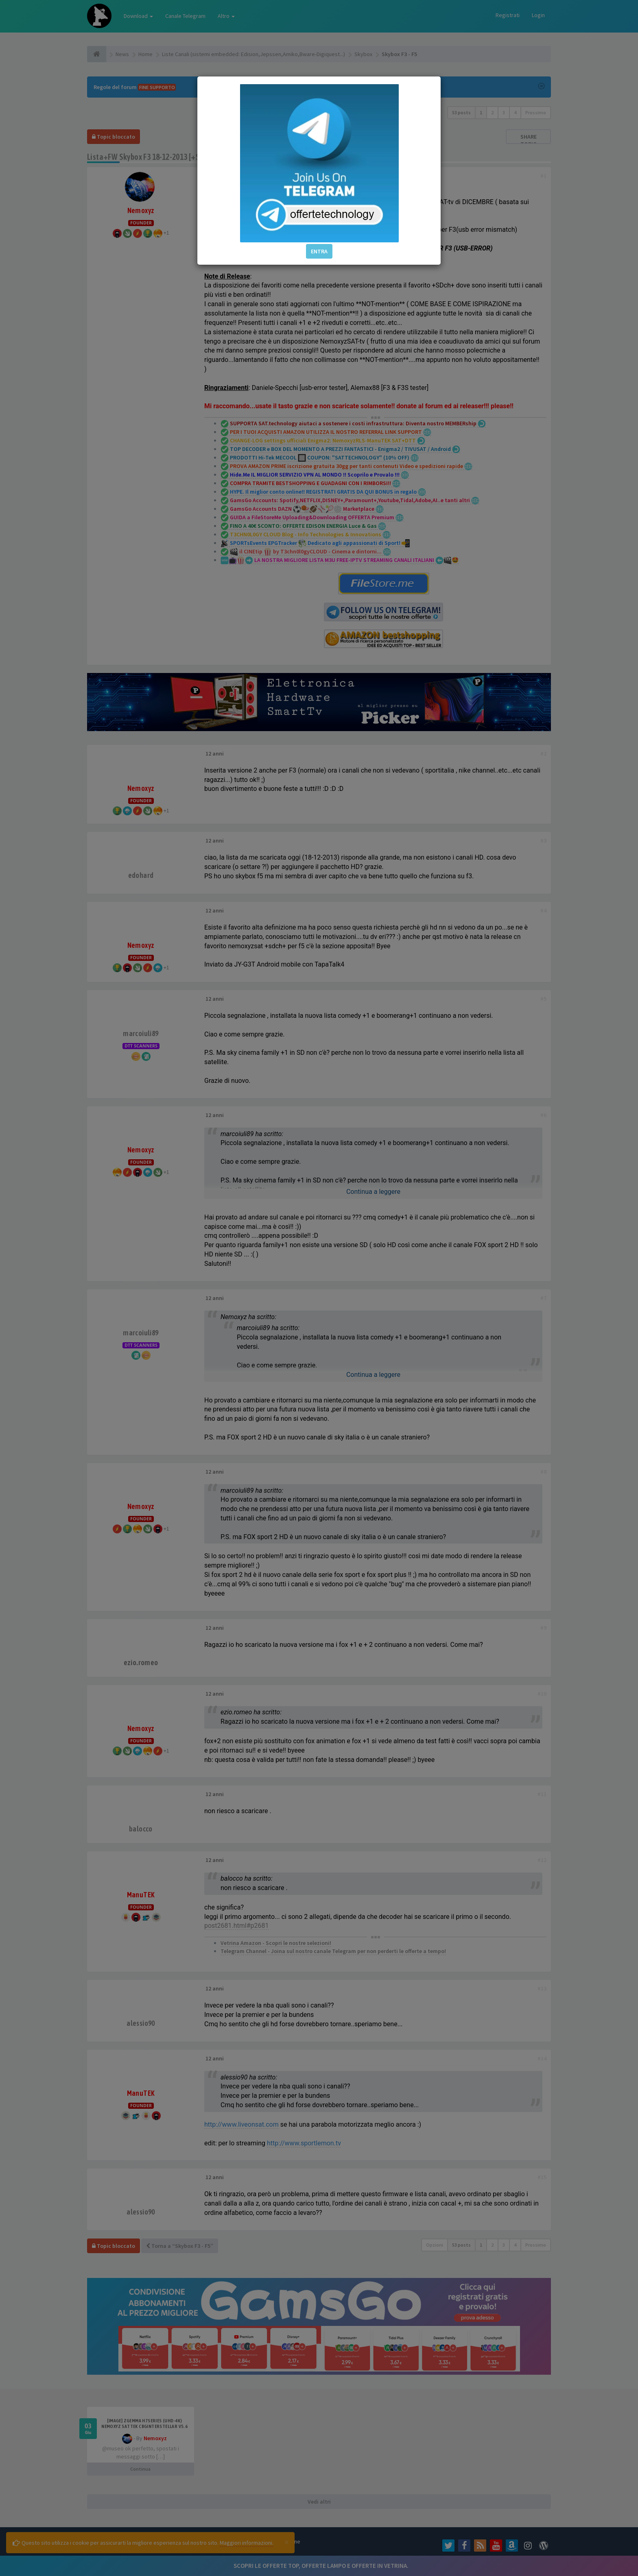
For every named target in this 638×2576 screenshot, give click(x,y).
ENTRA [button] (319, 251)
